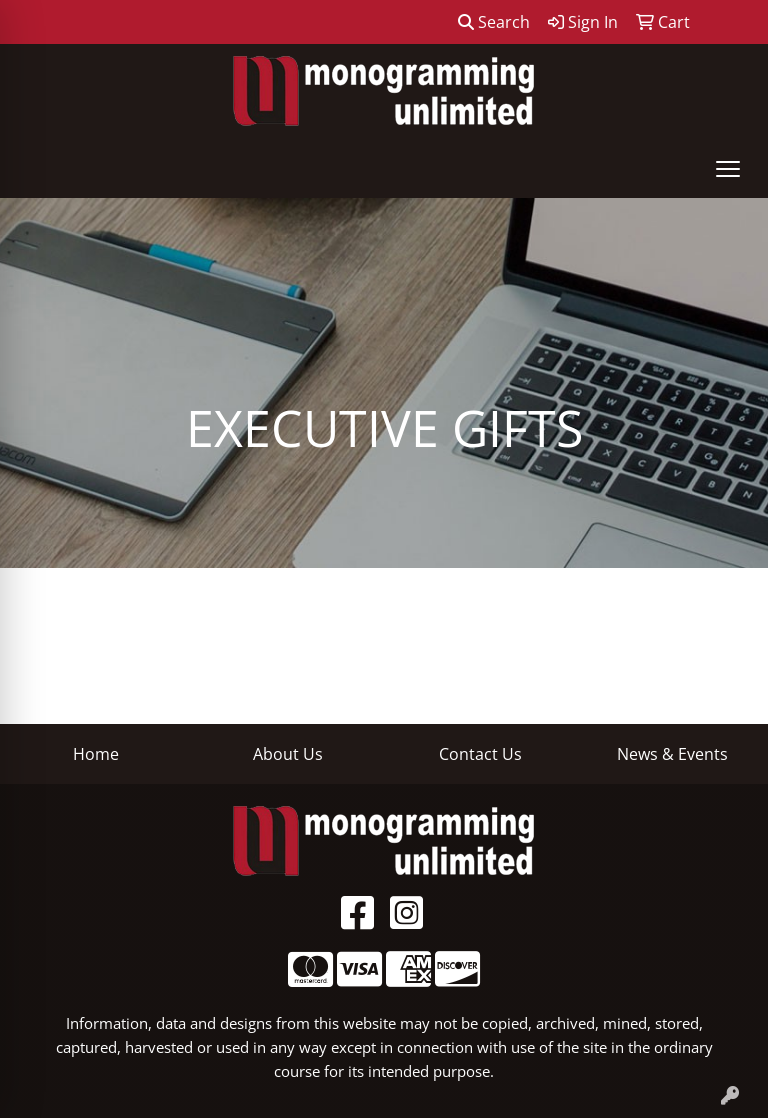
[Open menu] (728, 169)
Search (494, 22)
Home (96, 754)
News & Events (672, 754)
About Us (288, 754)
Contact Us (480, 754)
